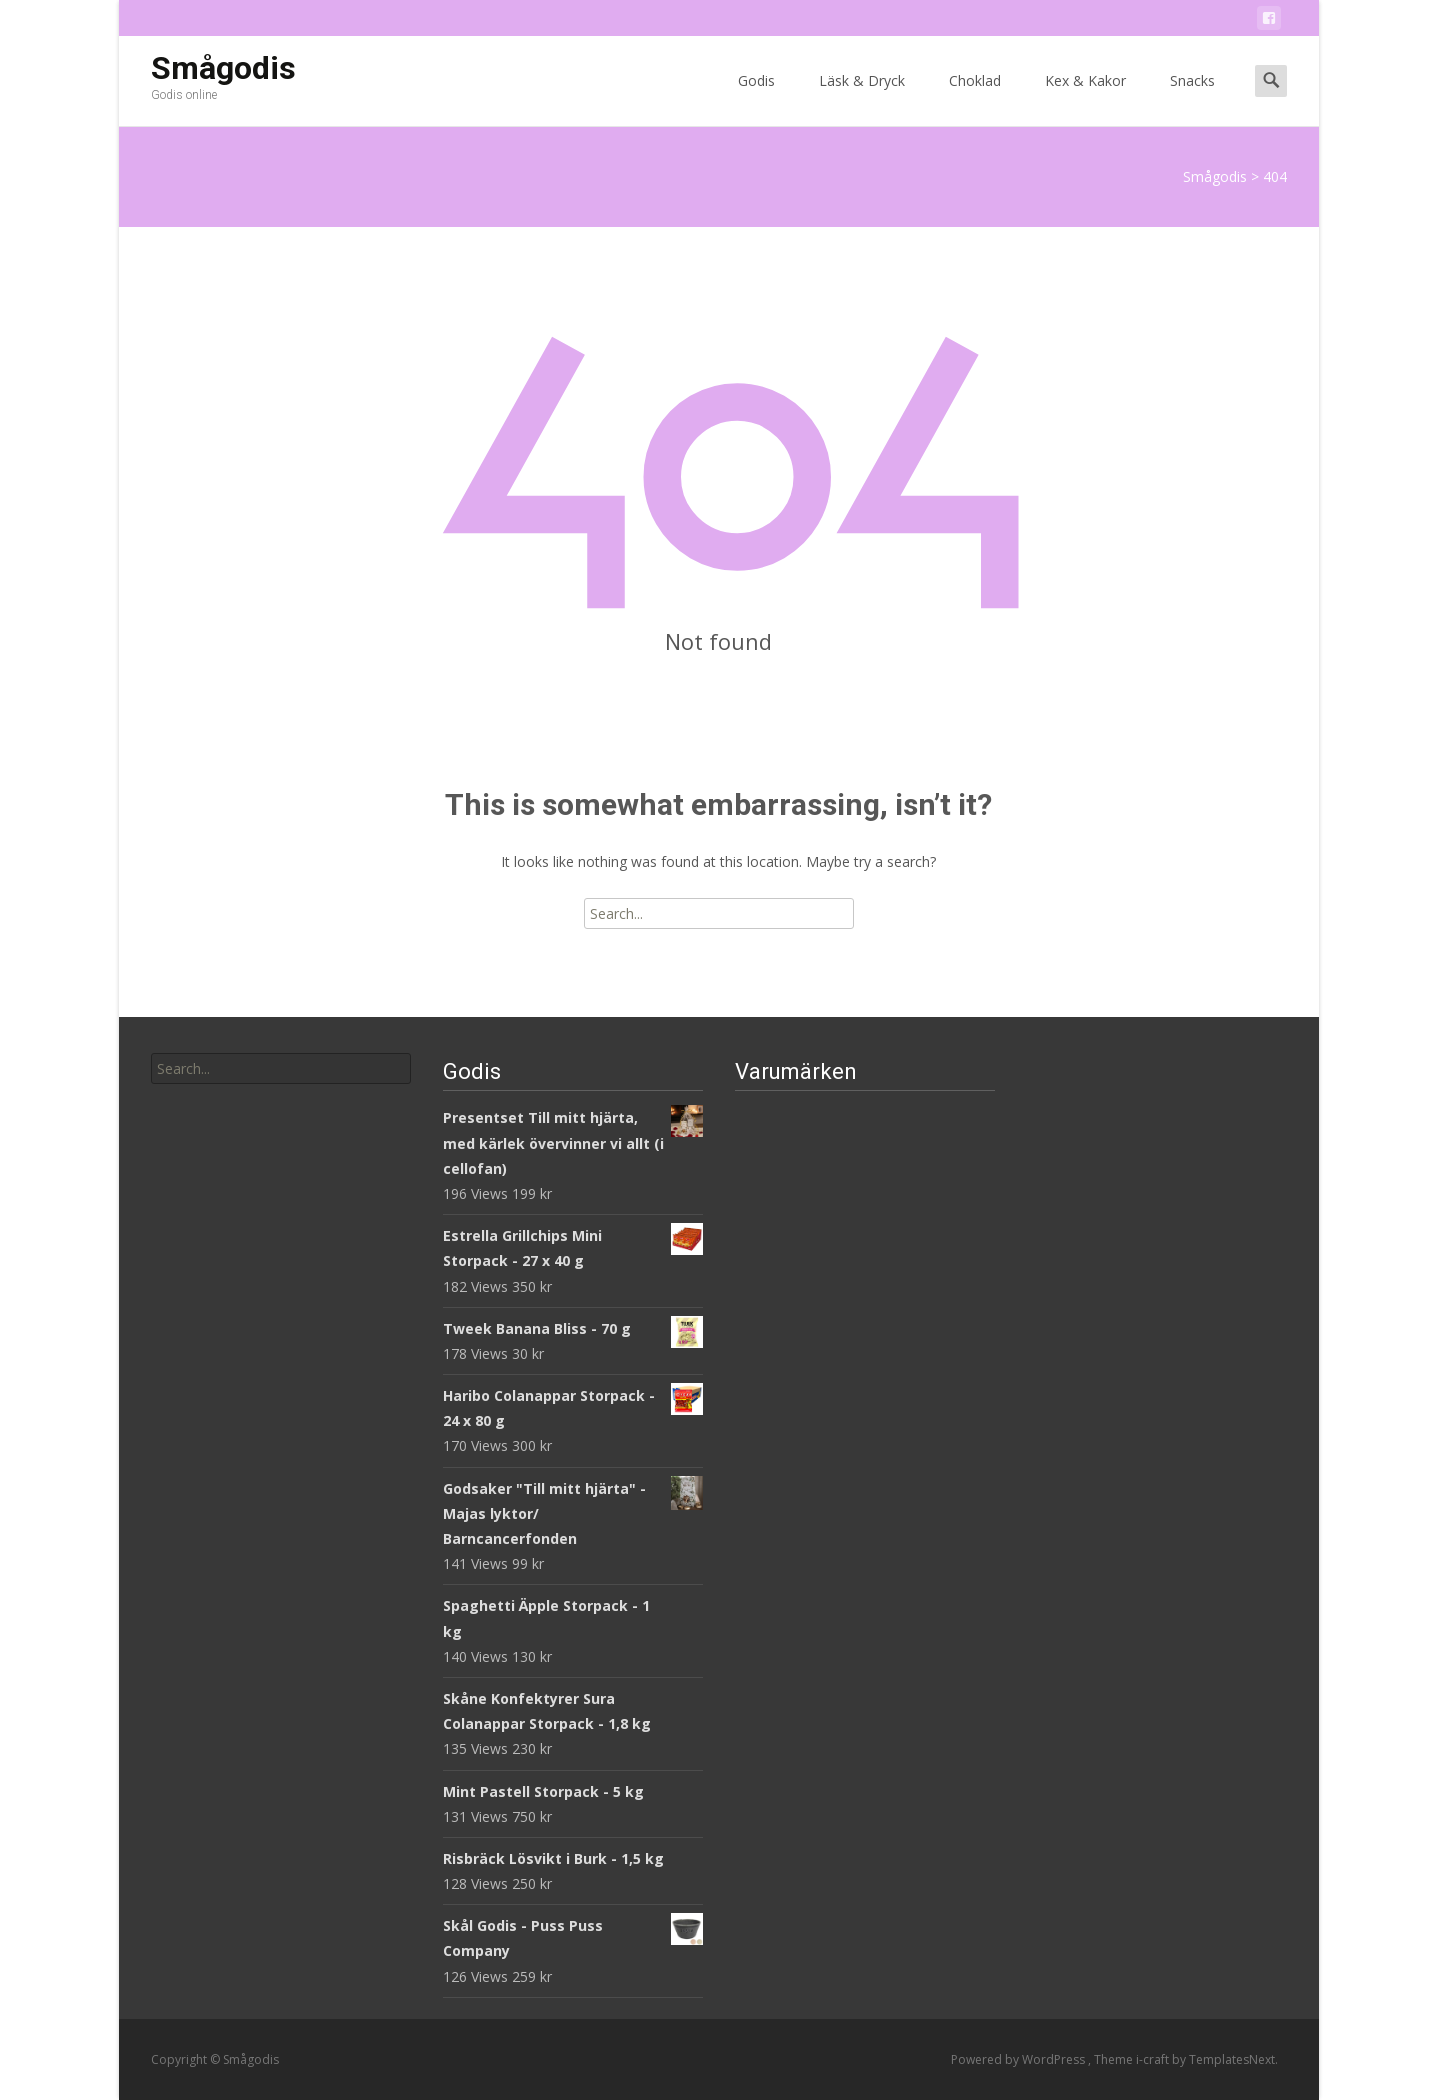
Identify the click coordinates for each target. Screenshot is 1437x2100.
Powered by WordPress (1019, 2059)
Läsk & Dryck (862, 98)
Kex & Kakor (1085, 98)
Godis (756, 98)
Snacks (1192, 98)
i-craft (1154, 2059)
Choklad (975, 98)
